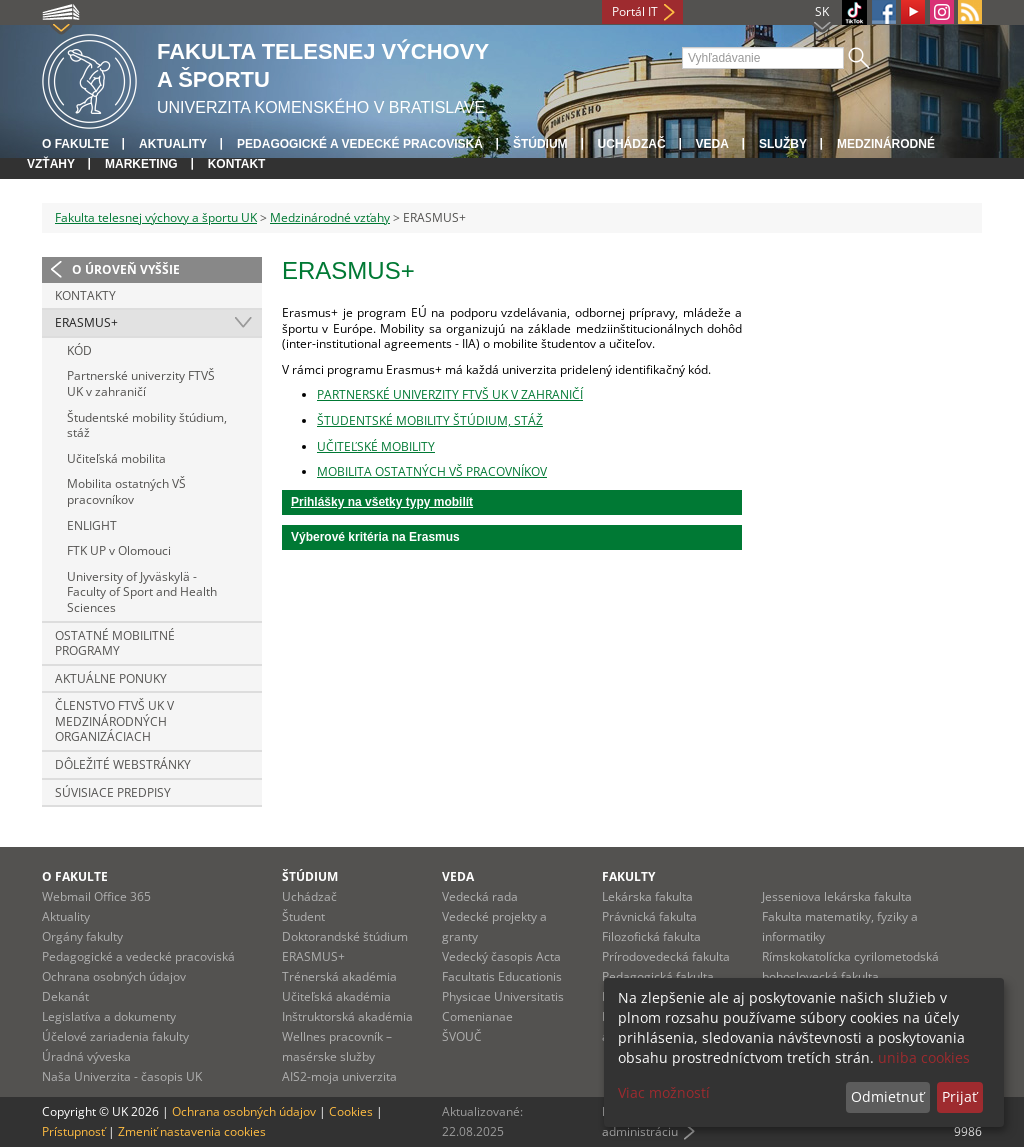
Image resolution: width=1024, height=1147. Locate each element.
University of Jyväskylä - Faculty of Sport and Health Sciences (142, 592)
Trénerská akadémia (339, 976)
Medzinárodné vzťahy (330, 217)
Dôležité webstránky (123, 764)
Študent (303, 916)
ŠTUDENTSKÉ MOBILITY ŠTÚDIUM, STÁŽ (430, 420)
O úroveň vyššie (126, 269)
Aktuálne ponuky (111, 678)
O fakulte (75, 144)
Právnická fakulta (649, 916)
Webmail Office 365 (96, 896)
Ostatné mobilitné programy (115, 643)
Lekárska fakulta (647, 896)
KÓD (79, 350)
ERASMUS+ (86, 322)
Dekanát (65, 996)
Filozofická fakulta (651, 936)
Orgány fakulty (82, 936)
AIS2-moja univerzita (339, 1076)
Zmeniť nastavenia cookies (192, 1131)
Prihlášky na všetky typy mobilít (382, 502)
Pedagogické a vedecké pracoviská (360, 144)
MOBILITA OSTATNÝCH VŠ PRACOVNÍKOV (432, 471)
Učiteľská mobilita (116, 458)
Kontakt (237, 164)
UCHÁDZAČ (632, 144)
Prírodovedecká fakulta (666, 956)
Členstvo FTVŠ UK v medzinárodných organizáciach (114, 721)
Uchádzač (309, 896)
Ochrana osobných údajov (114, 976)
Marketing (141, 164)
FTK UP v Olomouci (119, 550)
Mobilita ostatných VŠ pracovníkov (126, 491)
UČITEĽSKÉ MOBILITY (376, 446)
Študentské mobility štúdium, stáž (147, 425)
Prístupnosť (73, 1131)
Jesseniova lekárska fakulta (837, 896)
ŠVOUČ (462, 1036)
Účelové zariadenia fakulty (115, 1036)
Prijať (959, 1096)
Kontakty (85, 295)
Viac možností (664, 1092)
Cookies (351, 1111)
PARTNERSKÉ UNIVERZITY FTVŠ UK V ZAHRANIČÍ (450, 394)
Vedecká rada (480, 896)
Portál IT (635, 11)
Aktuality (173, 144)
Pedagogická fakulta (658, 976)
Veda (712, 144)
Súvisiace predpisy (113, 792)
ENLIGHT (92, 525)
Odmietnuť (887, 1096)
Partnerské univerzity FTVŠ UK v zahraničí (141, 383)
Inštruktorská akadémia (347, 1016)
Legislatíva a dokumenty (109, 1016)
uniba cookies (924, 1057)
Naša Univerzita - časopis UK (122, 1076)
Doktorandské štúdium (345, 936)
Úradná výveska (86, 1056)
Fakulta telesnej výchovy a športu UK (156, 217)
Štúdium (540, 144)
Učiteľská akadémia (336, 996)
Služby (783, 144)
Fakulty (628, 876)
